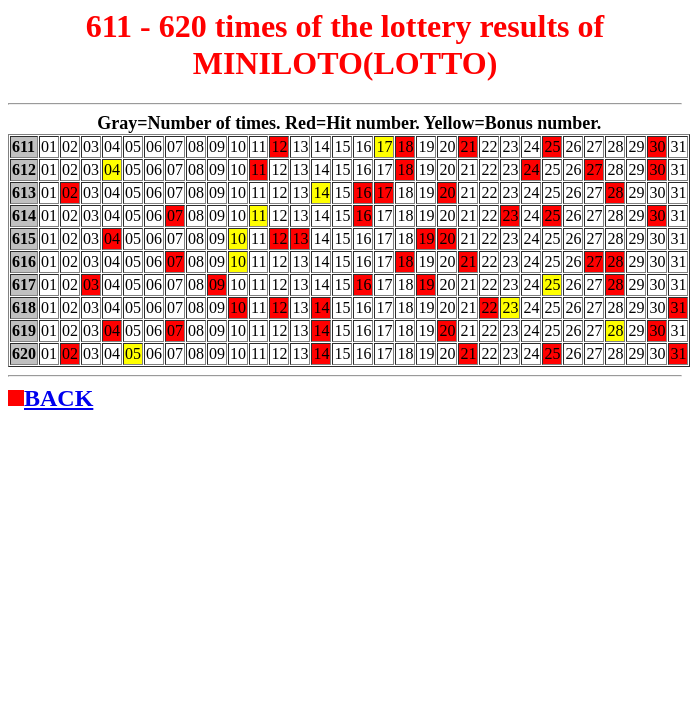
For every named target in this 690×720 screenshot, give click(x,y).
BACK (58, 398)
